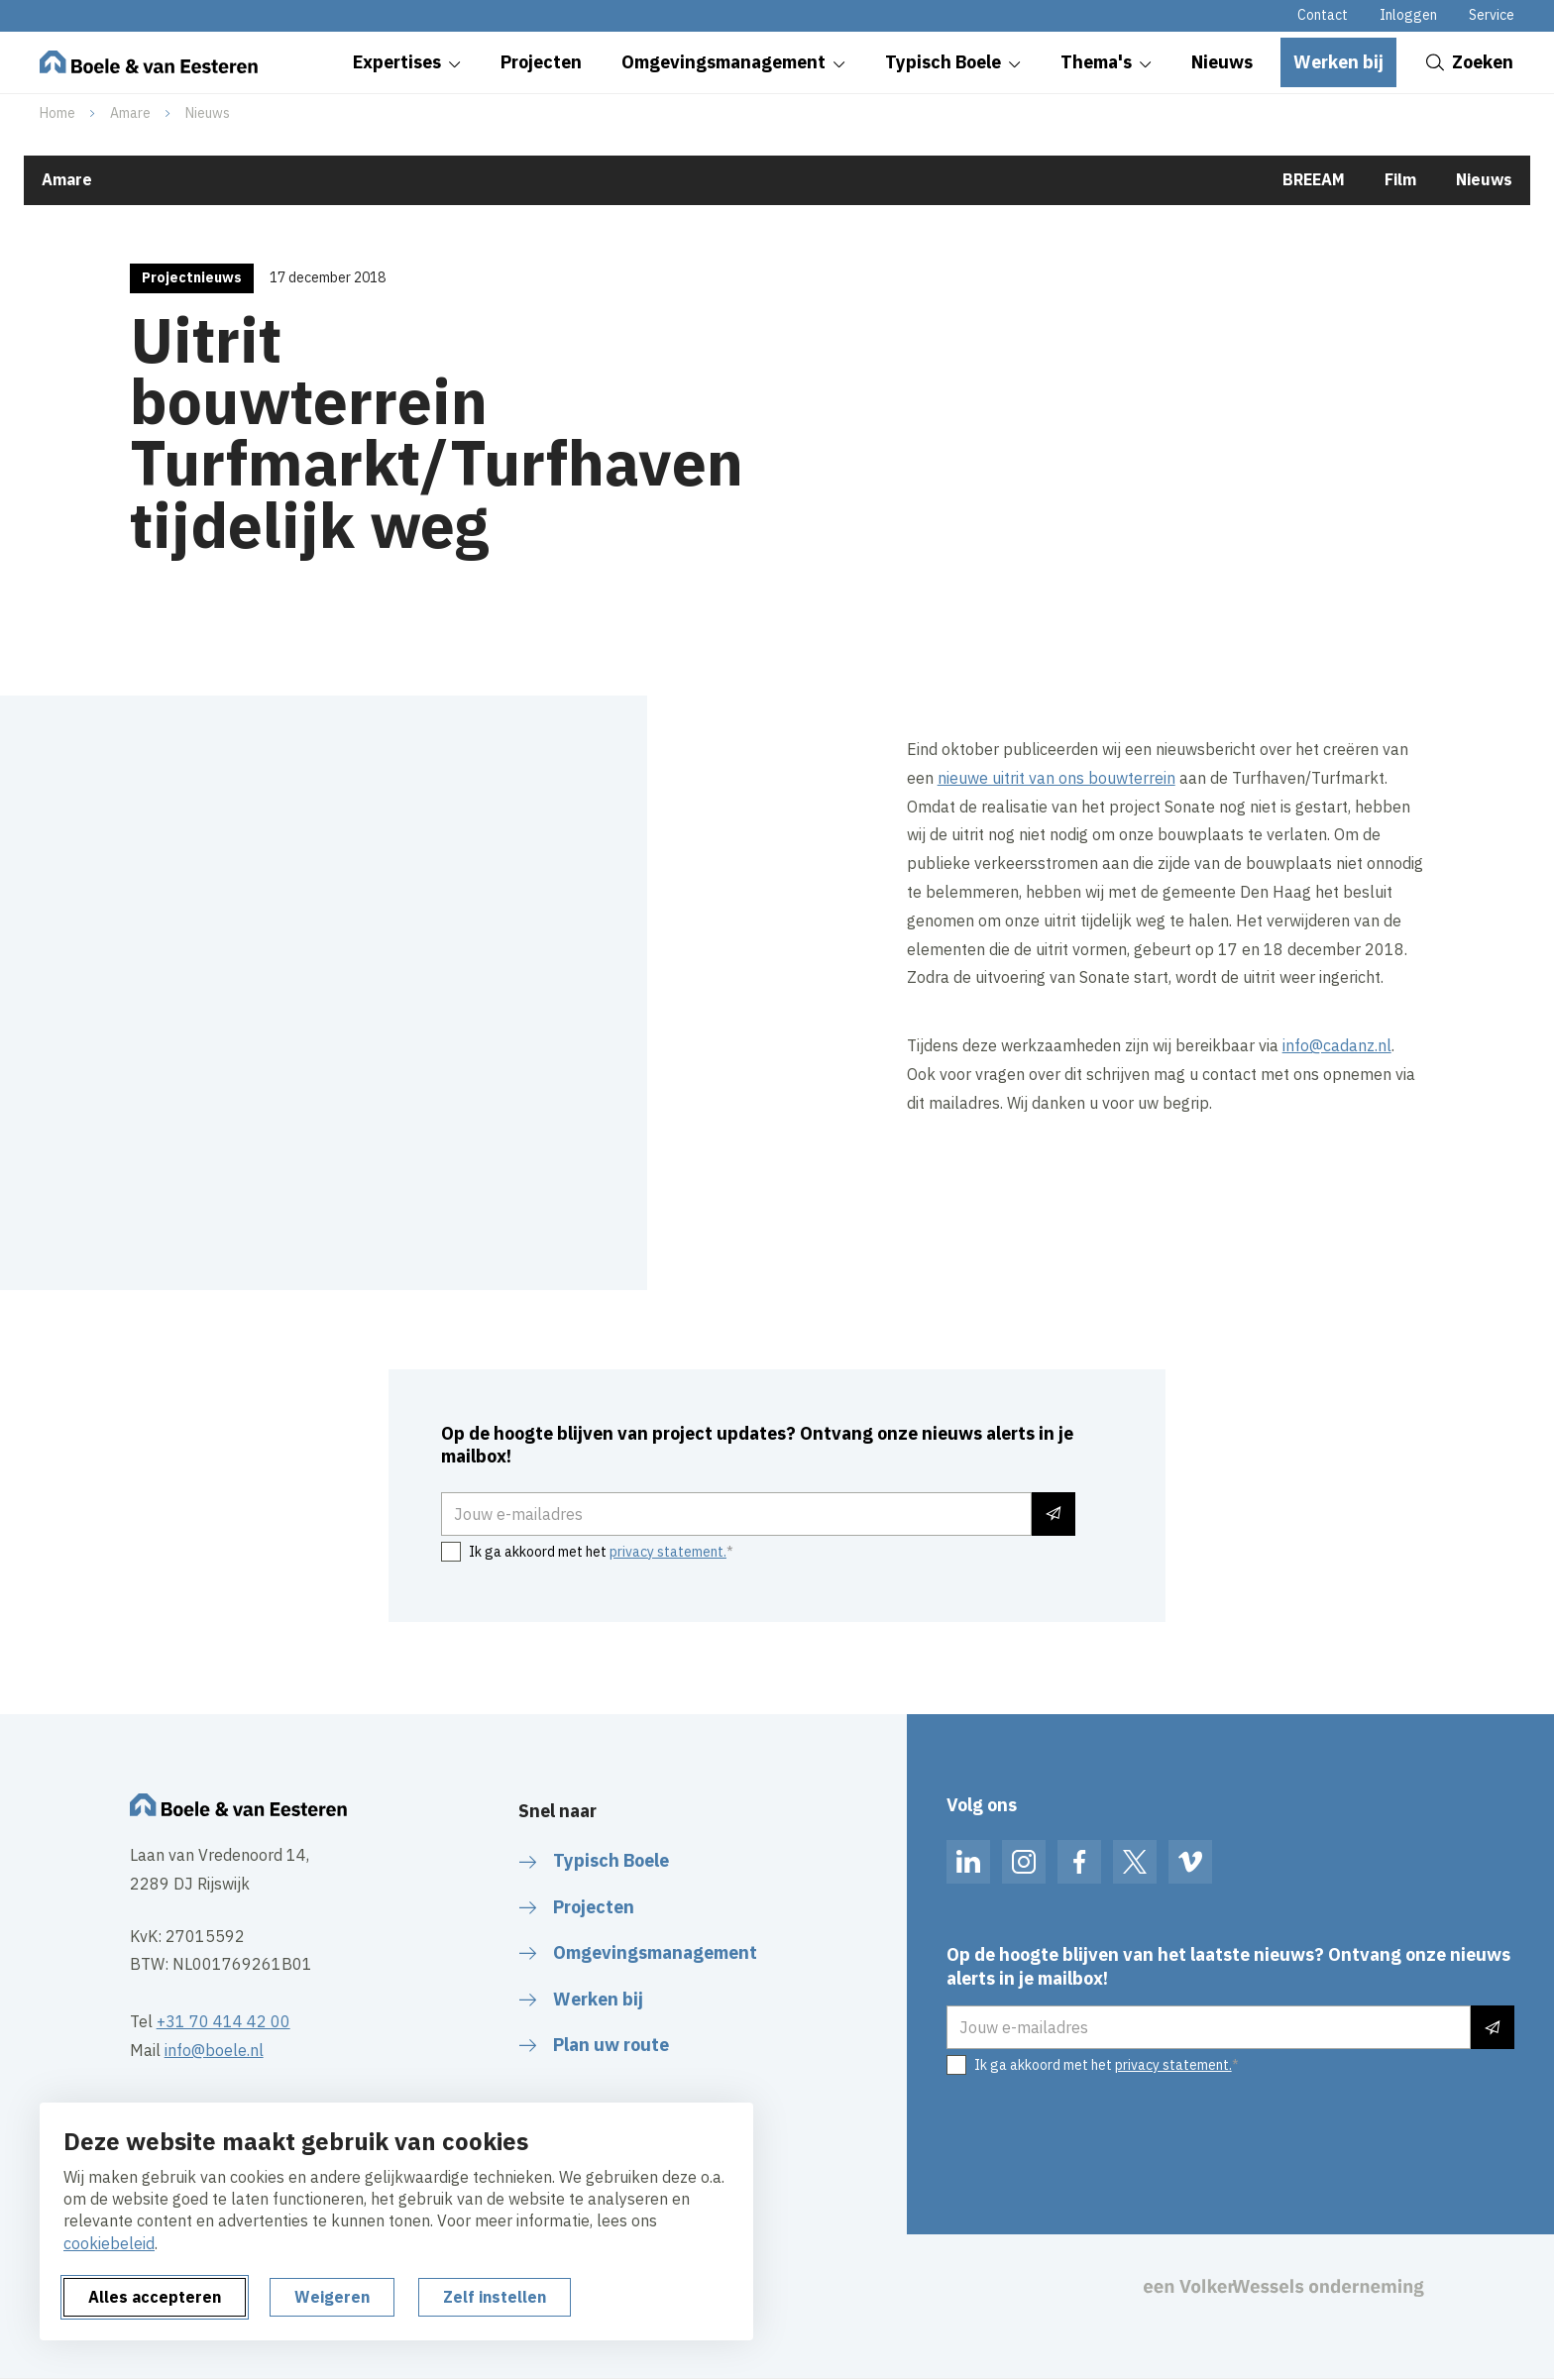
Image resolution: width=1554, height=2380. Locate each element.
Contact (1322, 15)
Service (1491, 15)
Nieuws (207, 113)
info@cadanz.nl (1336, 1045)
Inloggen (1408, 15)
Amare (130, 113)
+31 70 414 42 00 (223, 2021)
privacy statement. (668, 1552)
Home (57, 113)
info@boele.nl (214, 2050)
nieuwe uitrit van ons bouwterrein (1056, 778)
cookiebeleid (109, 2243)
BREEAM (1313, 179)
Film (1400, 179)
